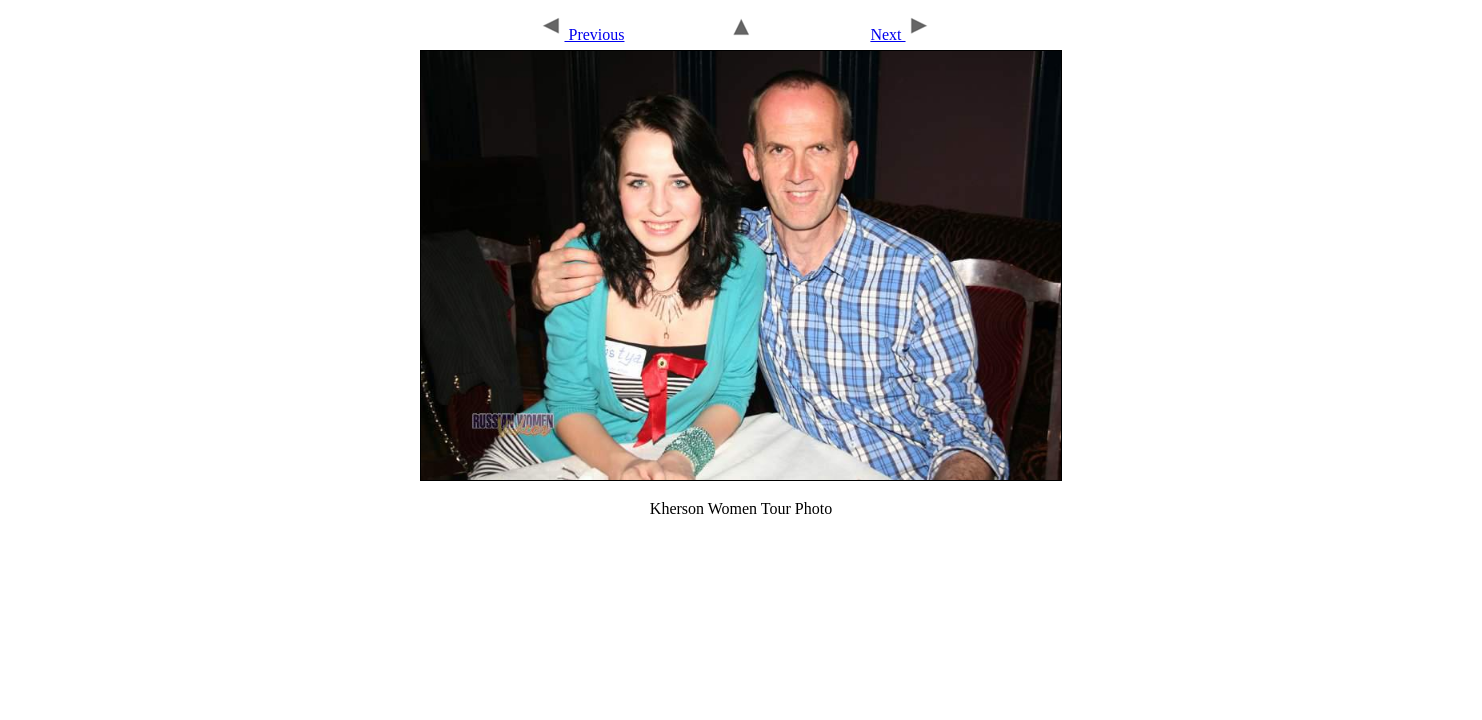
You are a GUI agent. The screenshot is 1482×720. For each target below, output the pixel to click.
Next (900, 34)
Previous (581, 34)
